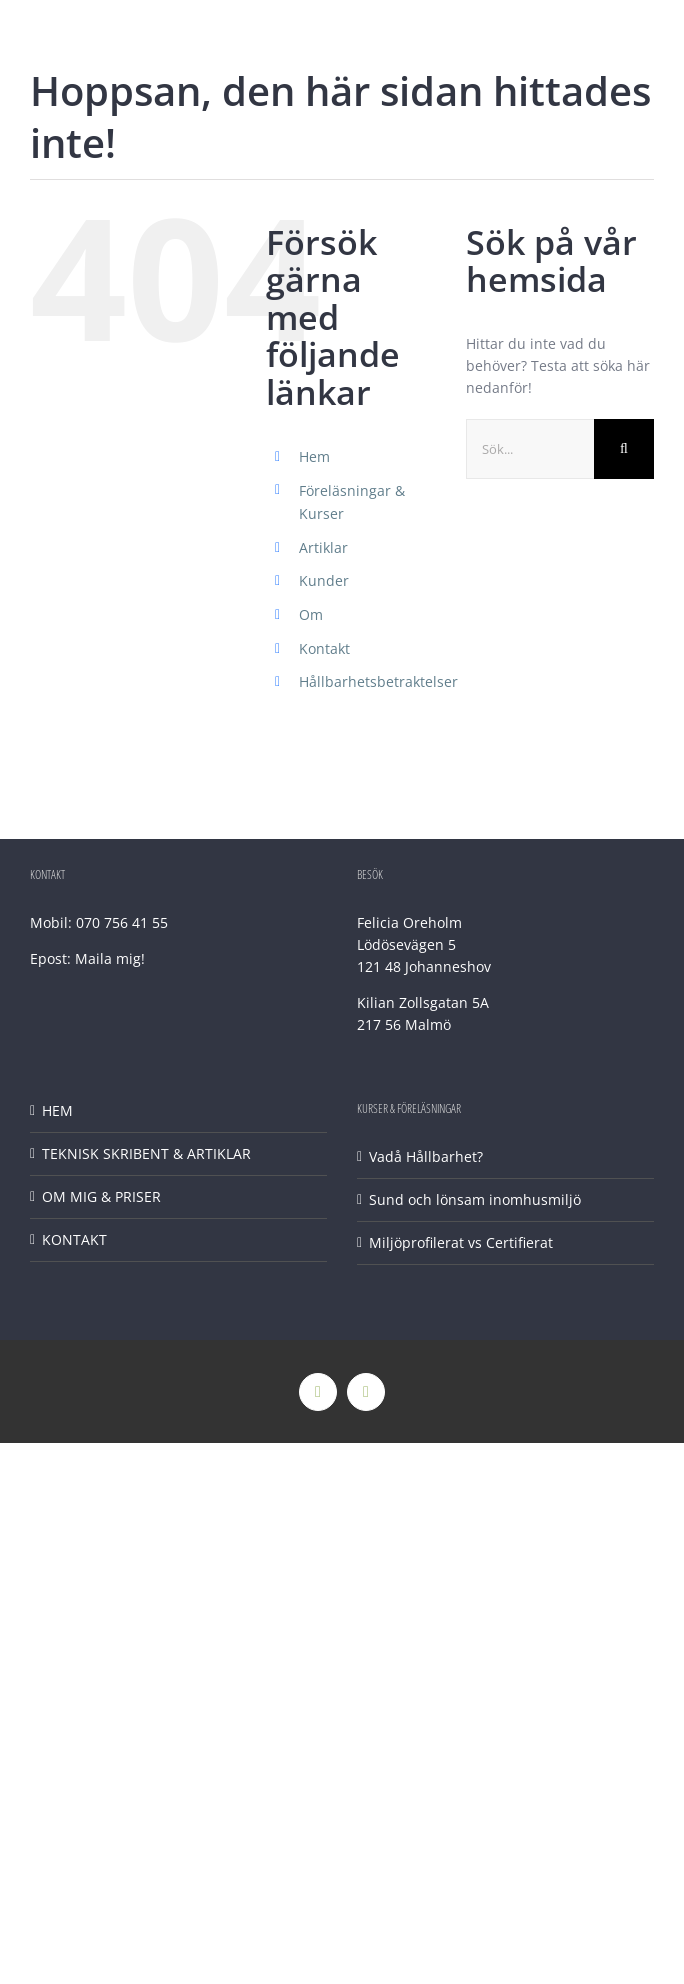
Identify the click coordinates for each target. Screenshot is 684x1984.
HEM (57, 1110)
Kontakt (324, 648)
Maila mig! (110, 958)
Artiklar (323, 547)
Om (311, 614)
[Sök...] (530, 449)
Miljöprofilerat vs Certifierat (461, 1242)
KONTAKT (74, 1239)
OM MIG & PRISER (101, 1196)
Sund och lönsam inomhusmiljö (475, 1199)
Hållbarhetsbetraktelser (378, 681)
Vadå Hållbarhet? (426, 1156)
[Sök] (624, 449)
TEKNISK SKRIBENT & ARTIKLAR (146, 1153)
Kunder (324, 580)
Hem (314, 456)
